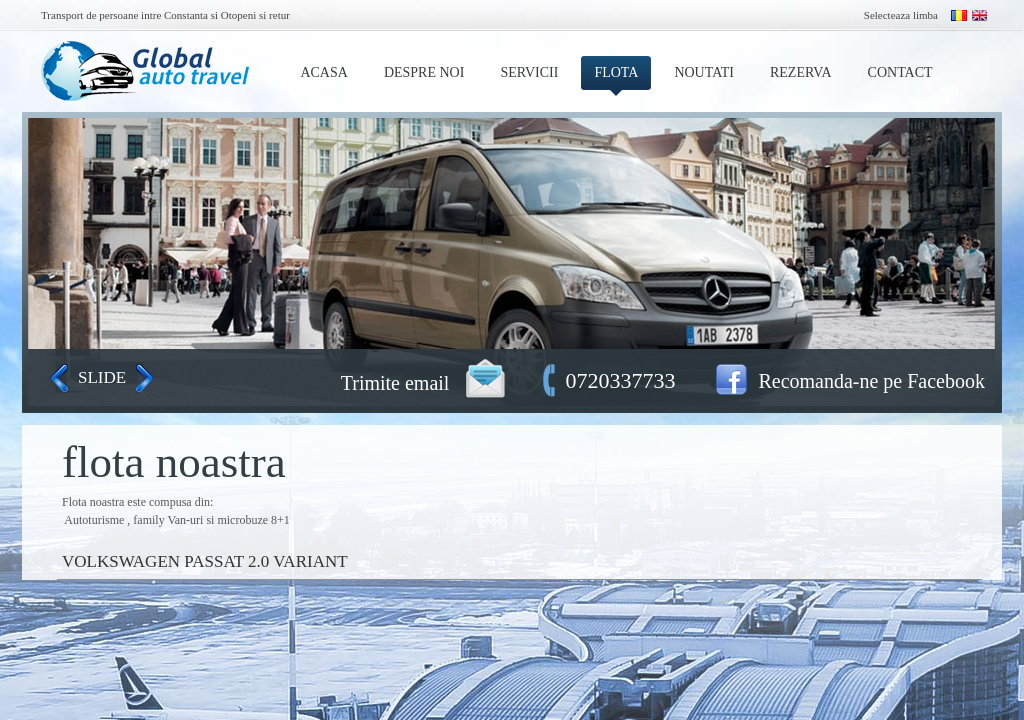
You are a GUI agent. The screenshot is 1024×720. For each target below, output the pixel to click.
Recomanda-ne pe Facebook (871, 381)
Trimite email (395, 383)
